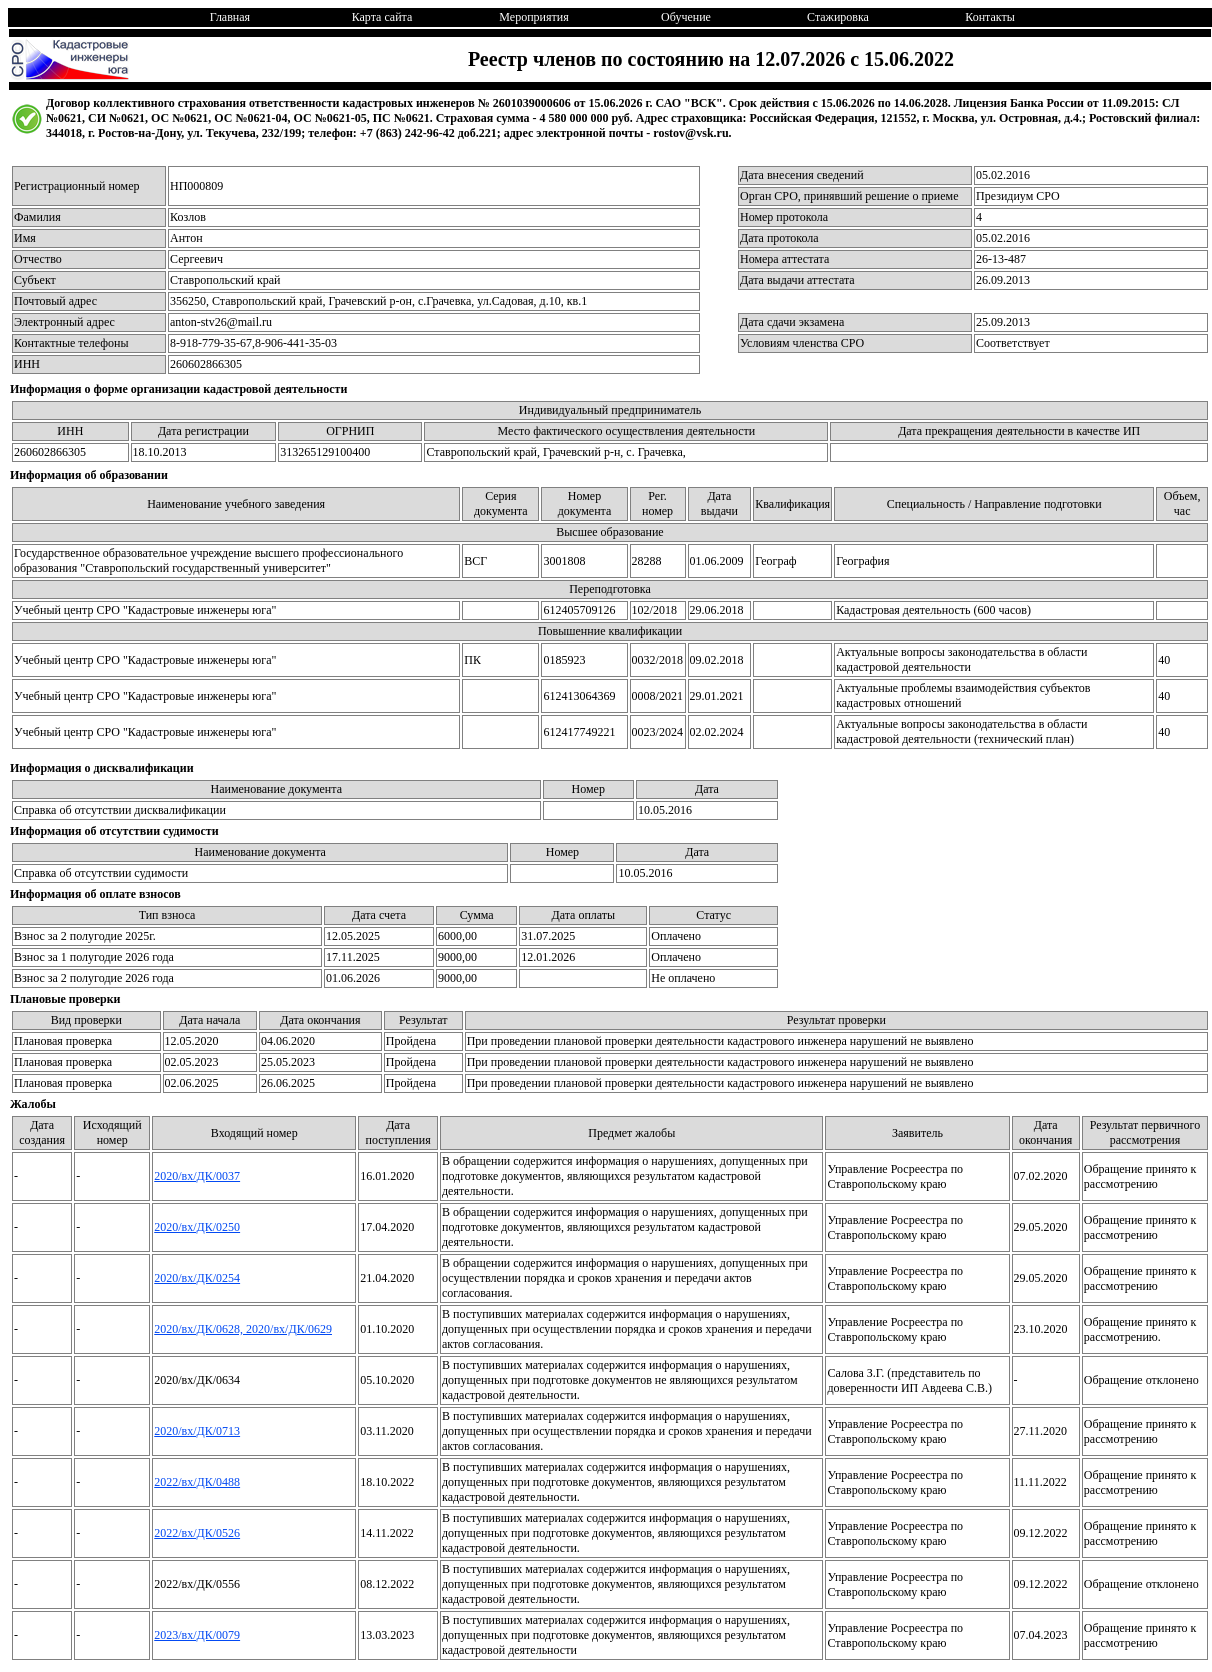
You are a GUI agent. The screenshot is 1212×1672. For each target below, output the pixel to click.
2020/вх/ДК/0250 (197, 1227)
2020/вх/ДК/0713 (197, 1431)
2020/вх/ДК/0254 (197, 1278)
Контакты (990, 17)
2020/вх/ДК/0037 (197, 1176)
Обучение (686, 17)
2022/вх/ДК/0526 (197, 1533)
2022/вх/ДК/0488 (197, 1482)
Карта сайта (382, 17)
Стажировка (838, 17)
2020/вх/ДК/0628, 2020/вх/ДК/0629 (243, 1329)
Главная (230, 17)
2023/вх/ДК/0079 (197, 1635)
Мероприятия (533, 17)
